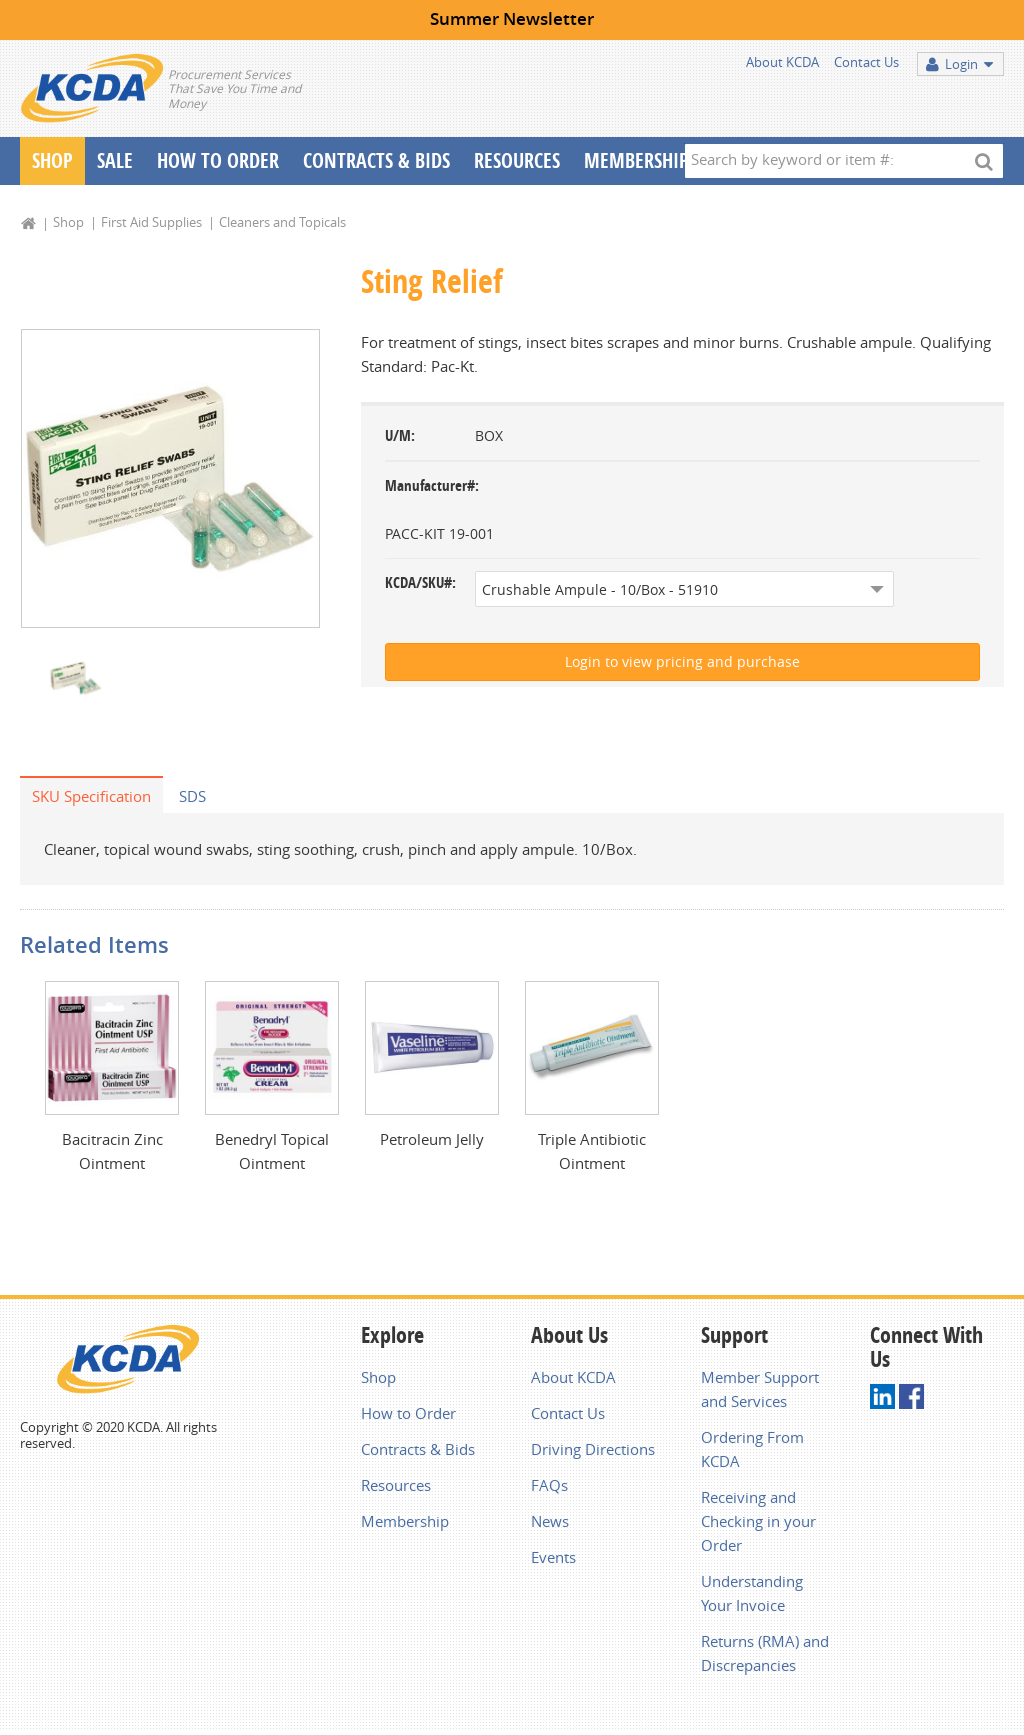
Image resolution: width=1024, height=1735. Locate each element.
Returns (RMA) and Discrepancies (765, 1657)
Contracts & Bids (376, 160)
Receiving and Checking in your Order (758, 1525)
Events (553, 1561)
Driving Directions (593, 1453)
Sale (115, 160)
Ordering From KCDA (752, 1453)
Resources (517, 160)
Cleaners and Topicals (282, 222)
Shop (52, 160)
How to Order (408, 1417)
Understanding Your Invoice (752, 1597)
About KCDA (782, 62)
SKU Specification (91, 798)
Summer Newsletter (512, 18)
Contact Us (866, 62)
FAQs (549, 1489)
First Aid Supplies (151, 222)
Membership (636, 160)
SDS (192, 798)
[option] (170, 479)
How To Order (218, 160)
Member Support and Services (760, 1393)
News (550, 1525)
